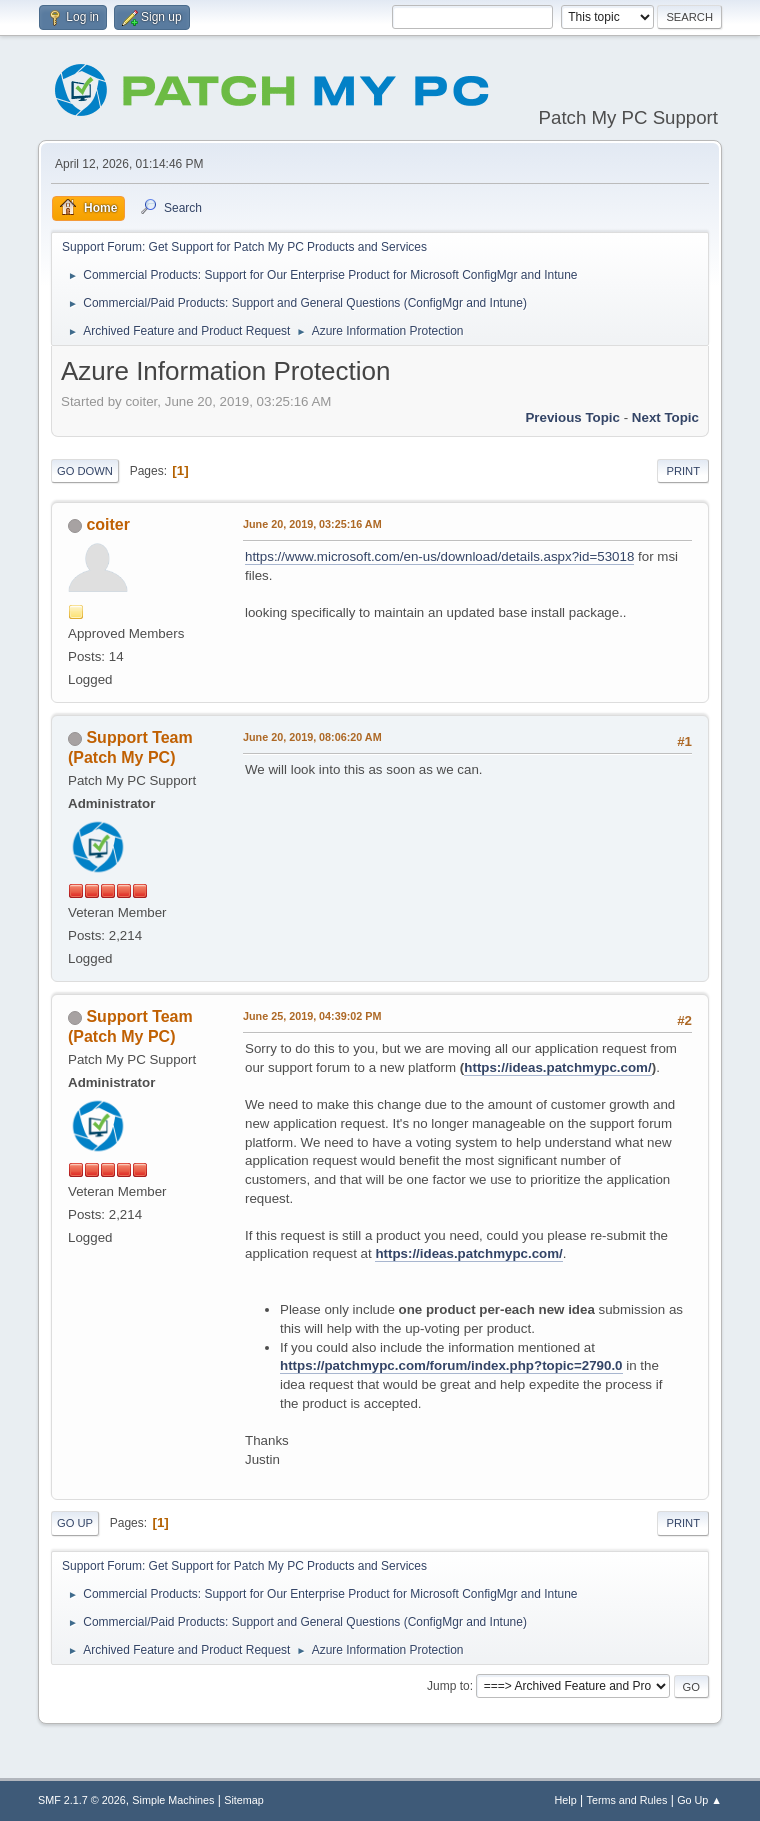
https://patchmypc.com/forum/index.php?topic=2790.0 (451, 1365)
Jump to (448, 1686)
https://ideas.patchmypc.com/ (557, 1067)
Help (566, 1800)
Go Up (75, 1523)
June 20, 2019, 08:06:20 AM (312, 737)
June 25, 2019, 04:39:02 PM (312, 1016)
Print (683, 471)
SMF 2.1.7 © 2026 (82, 1800)
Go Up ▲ (699, 1800)
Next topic (665, 417)
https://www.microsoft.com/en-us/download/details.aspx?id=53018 (439, 556)
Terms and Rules (627, 1800)
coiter (108, 524)
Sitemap (244, 1800)
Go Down (85, 471)
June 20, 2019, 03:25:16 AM (312, 524)
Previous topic (572, 417)
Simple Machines (173, 1800)
